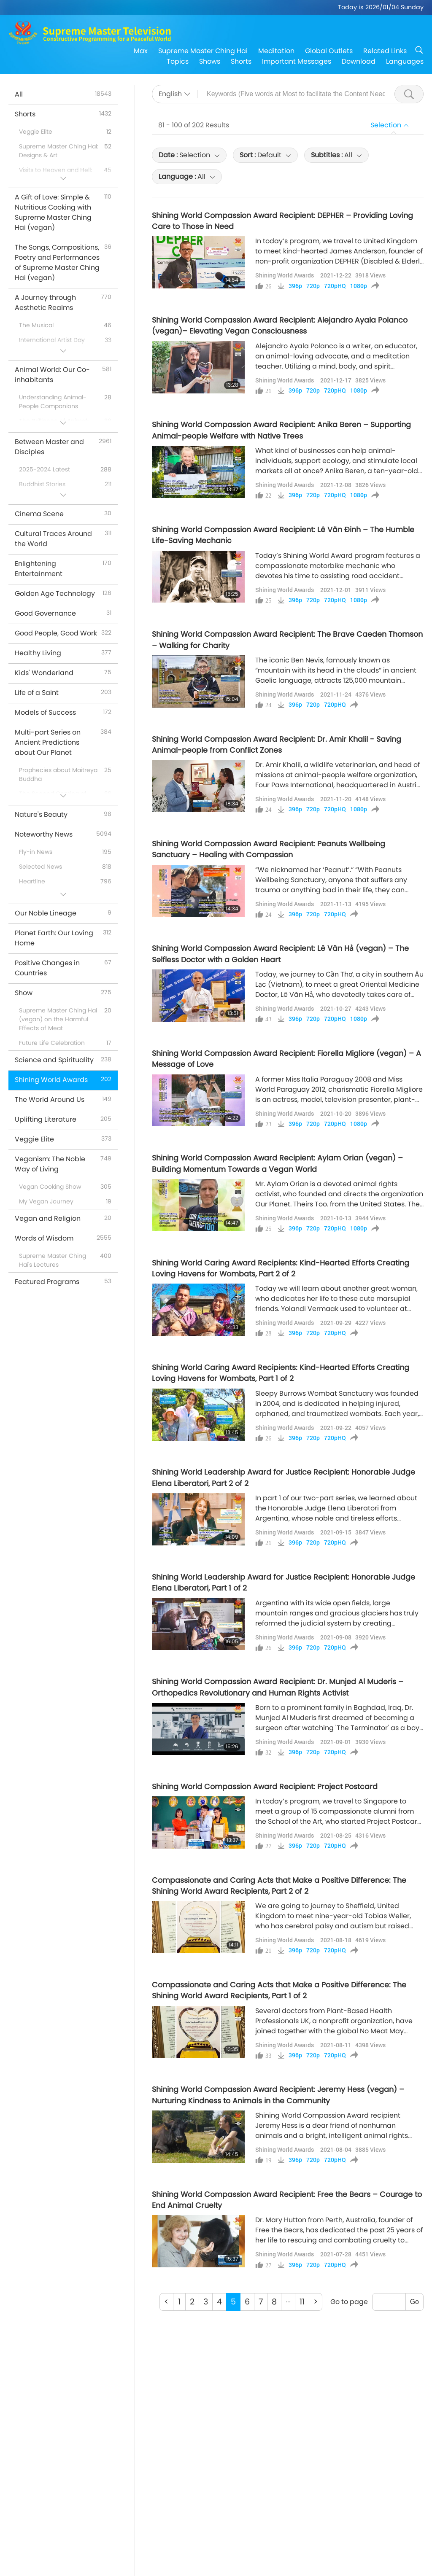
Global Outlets (329, 51)
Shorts (241, 61)
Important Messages (296, 61)
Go (414, 2301)
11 (302, 2301)
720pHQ (335, 286)
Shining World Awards (284, 275)
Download (358, 61)
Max (141, 51)
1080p (358, 286)
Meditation (276, 51)
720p (313, 286)
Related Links (385, 51)
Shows (209, 61)
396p (295, 286)
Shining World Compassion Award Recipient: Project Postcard (265, 1787)
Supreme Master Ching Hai (203, 51)
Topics (178, 61)
